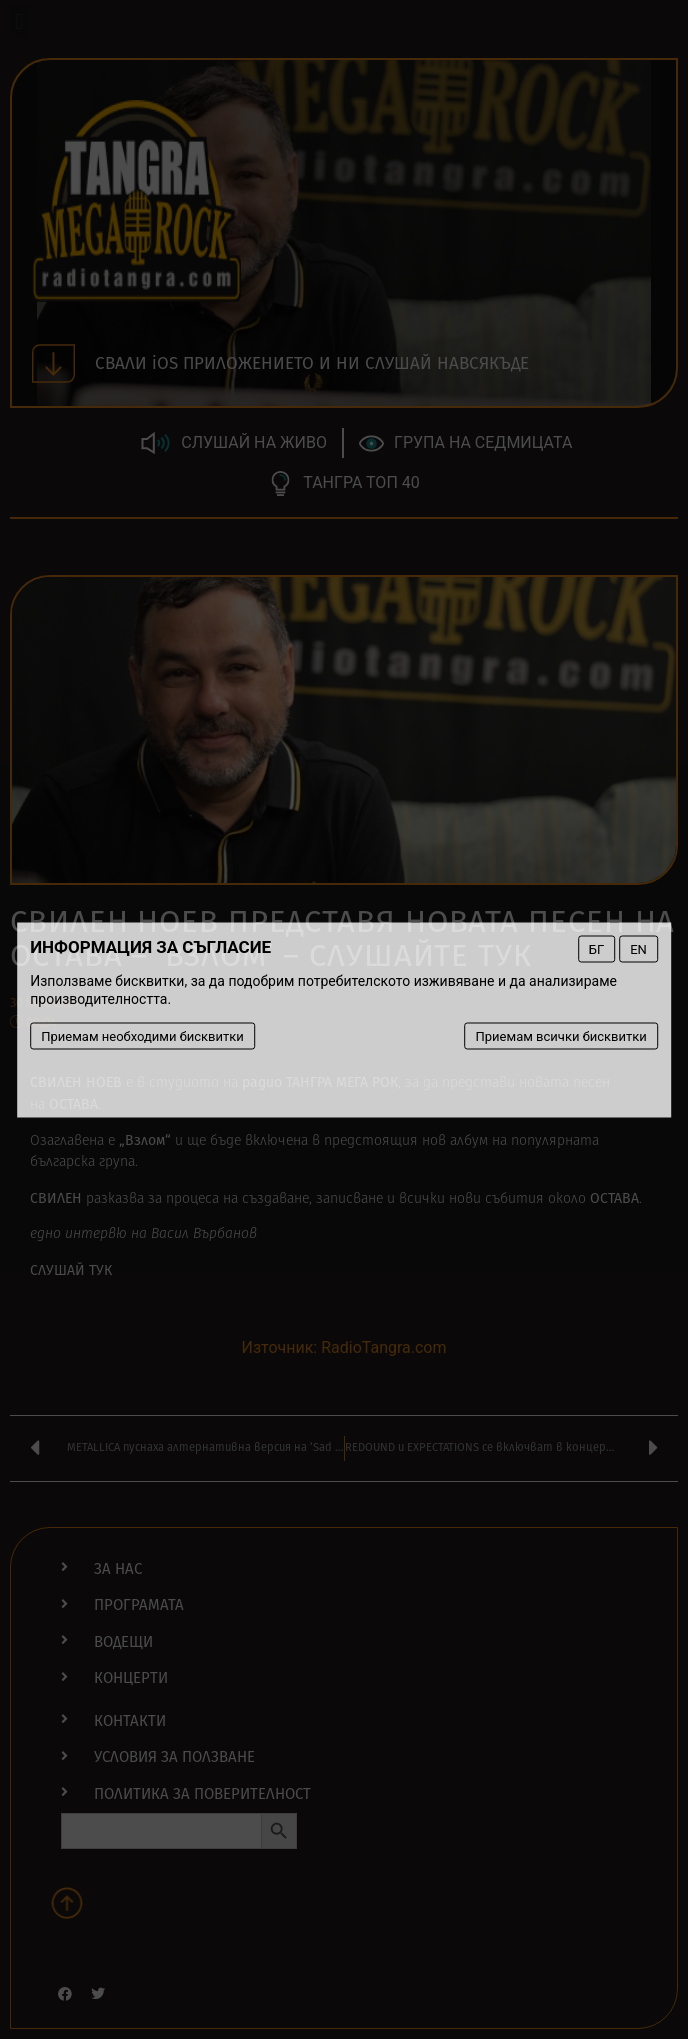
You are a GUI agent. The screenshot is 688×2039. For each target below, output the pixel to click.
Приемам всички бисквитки (561, 1035)
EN (638, 948)
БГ (596, 948)
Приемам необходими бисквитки (142, 1035)
